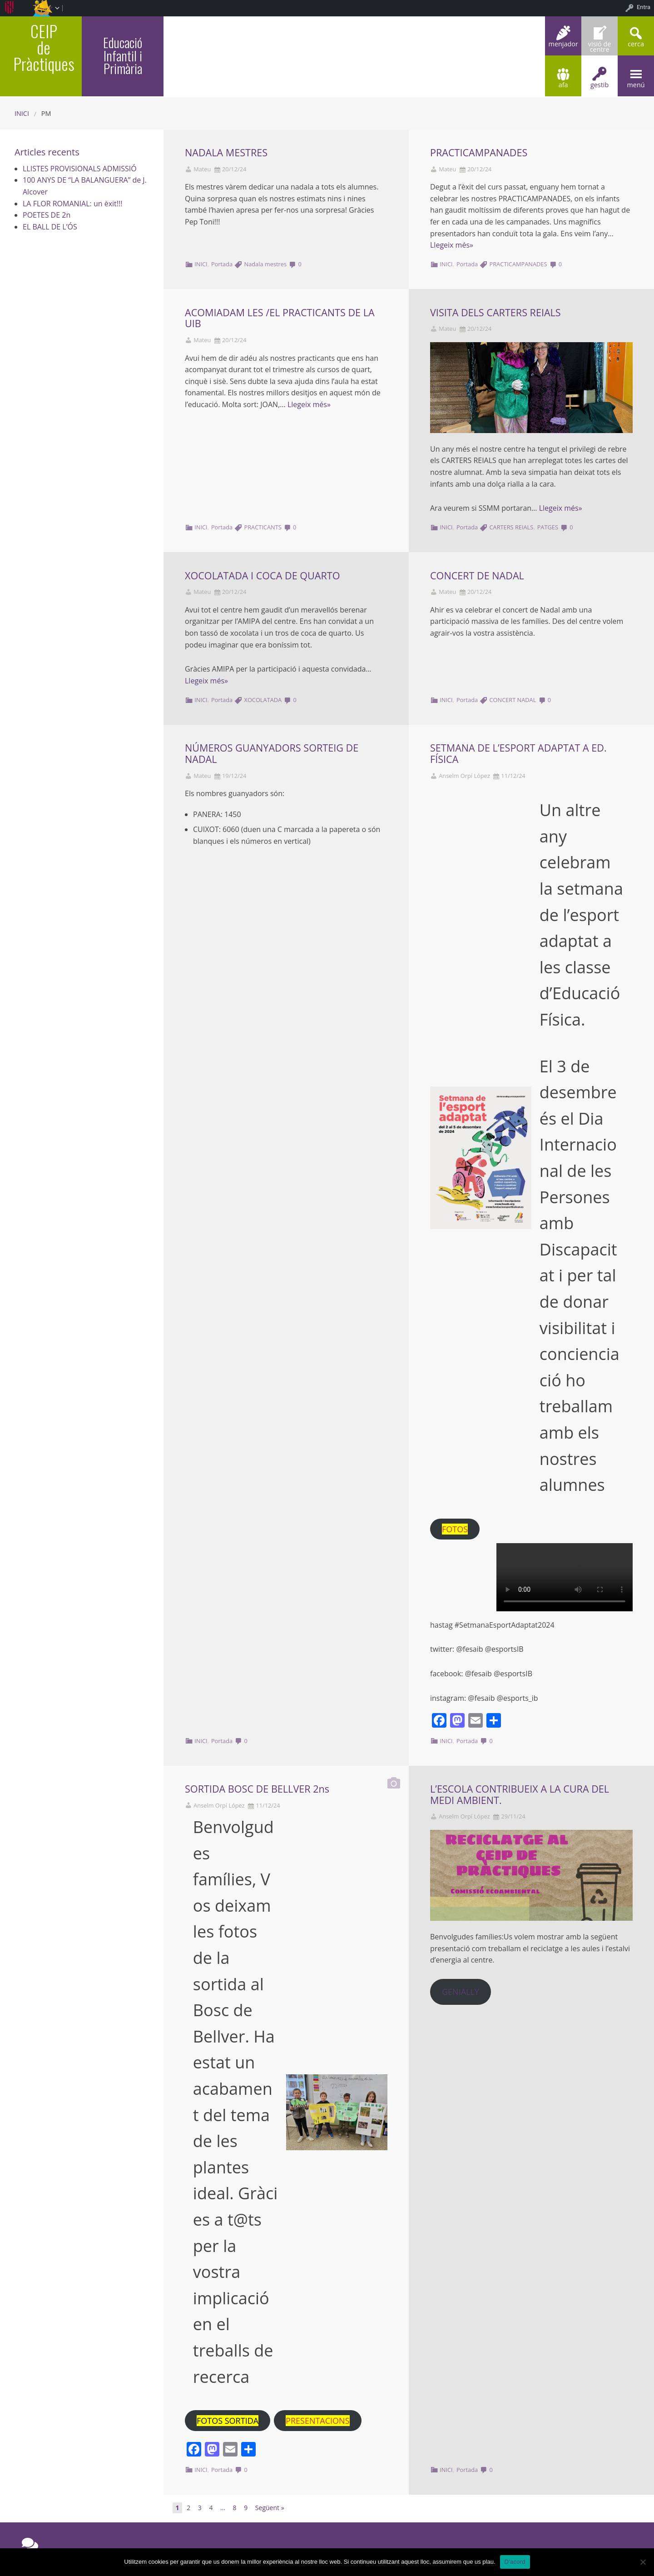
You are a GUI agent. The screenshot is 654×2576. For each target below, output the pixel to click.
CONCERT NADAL (513, 700)
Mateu (202, 169)
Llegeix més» (451, 245)
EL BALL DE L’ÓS (50, 227)
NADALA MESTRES (226, 152)
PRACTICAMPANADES (478, 152)
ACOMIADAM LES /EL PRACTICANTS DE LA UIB (280, 318)
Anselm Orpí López (464, 776)
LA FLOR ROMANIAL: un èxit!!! (72, 204)
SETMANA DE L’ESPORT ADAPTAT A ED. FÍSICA (518, 753)
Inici (22, 113)
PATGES (547, 527)
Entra (643, 7)
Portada (222, 264)
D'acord (515, 2561)
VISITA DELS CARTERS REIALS (495, 312)
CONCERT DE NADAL (477, 575)
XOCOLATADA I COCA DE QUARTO (262, 575)
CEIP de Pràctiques (43, 47)
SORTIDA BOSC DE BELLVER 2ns (257, 1788)
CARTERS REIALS (512, 527)
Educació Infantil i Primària (122, 55)
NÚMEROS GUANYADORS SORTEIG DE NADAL (271, 753)
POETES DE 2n (46, 215)
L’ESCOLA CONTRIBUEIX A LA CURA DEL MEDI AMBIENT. (519, 1794)
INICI (200, 264)
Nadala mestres (265, 264)
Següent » (269, 2507)
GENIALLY (460, 1991)
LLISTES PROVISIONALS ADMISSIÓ (80, 169)
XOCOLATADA (263, 700)
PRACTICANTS (263, 527)
